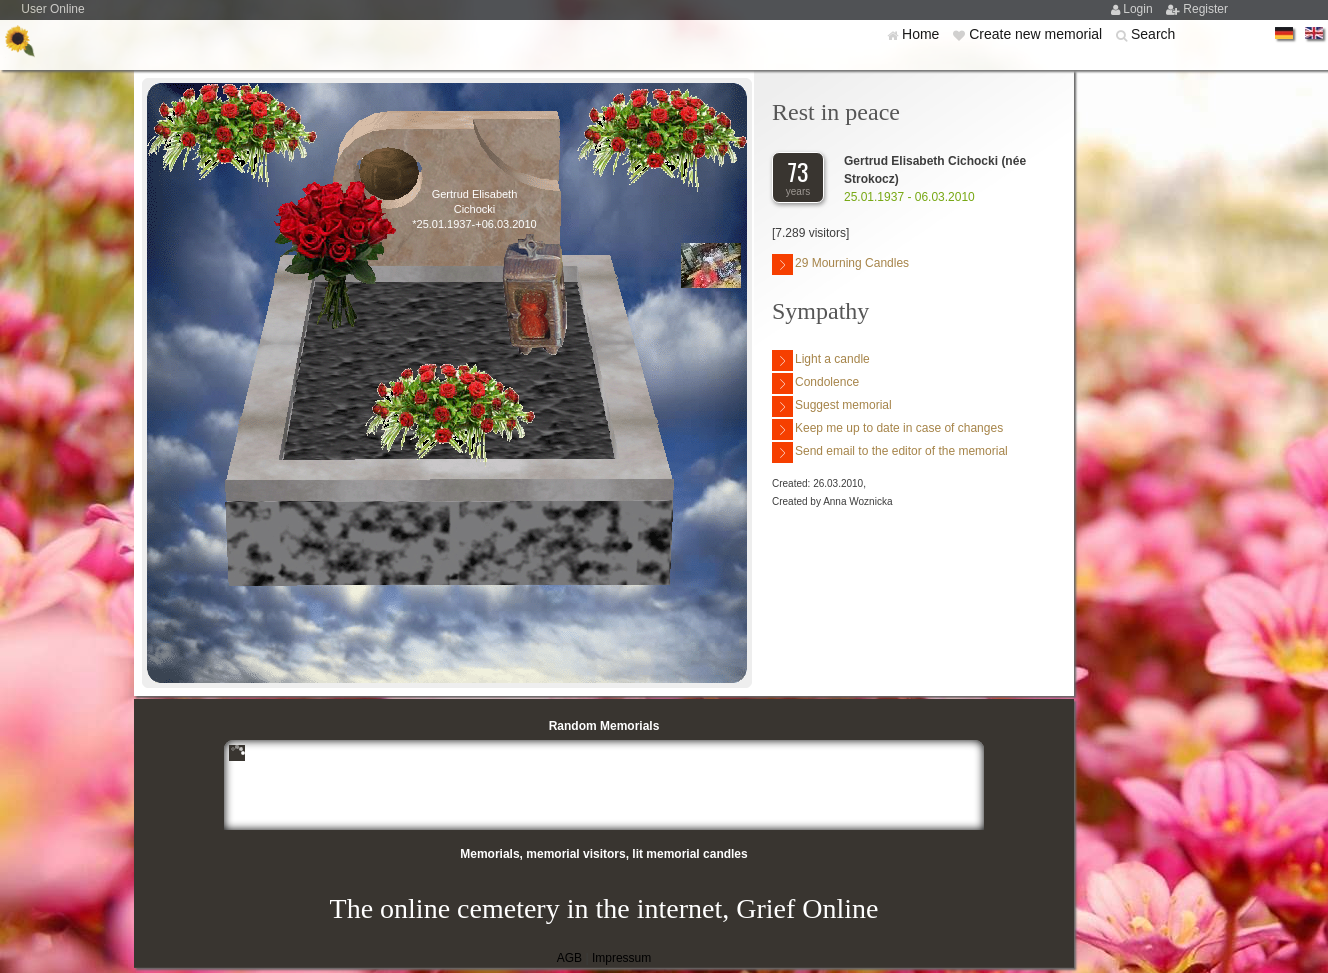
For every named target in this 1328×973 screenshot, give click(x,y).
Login (1139, 9)
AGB (569, 958)
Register (1205, 9)
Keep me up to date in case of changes (887, 429)
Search (1153, 34)
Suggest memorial (832, 406)
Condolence (815, 383)
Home (922, 34)
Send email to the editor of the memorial (890, 452)
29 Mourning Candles (840, 264)
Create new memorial (1037, 34)
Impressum (621, 958)
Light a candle (821, 360)
